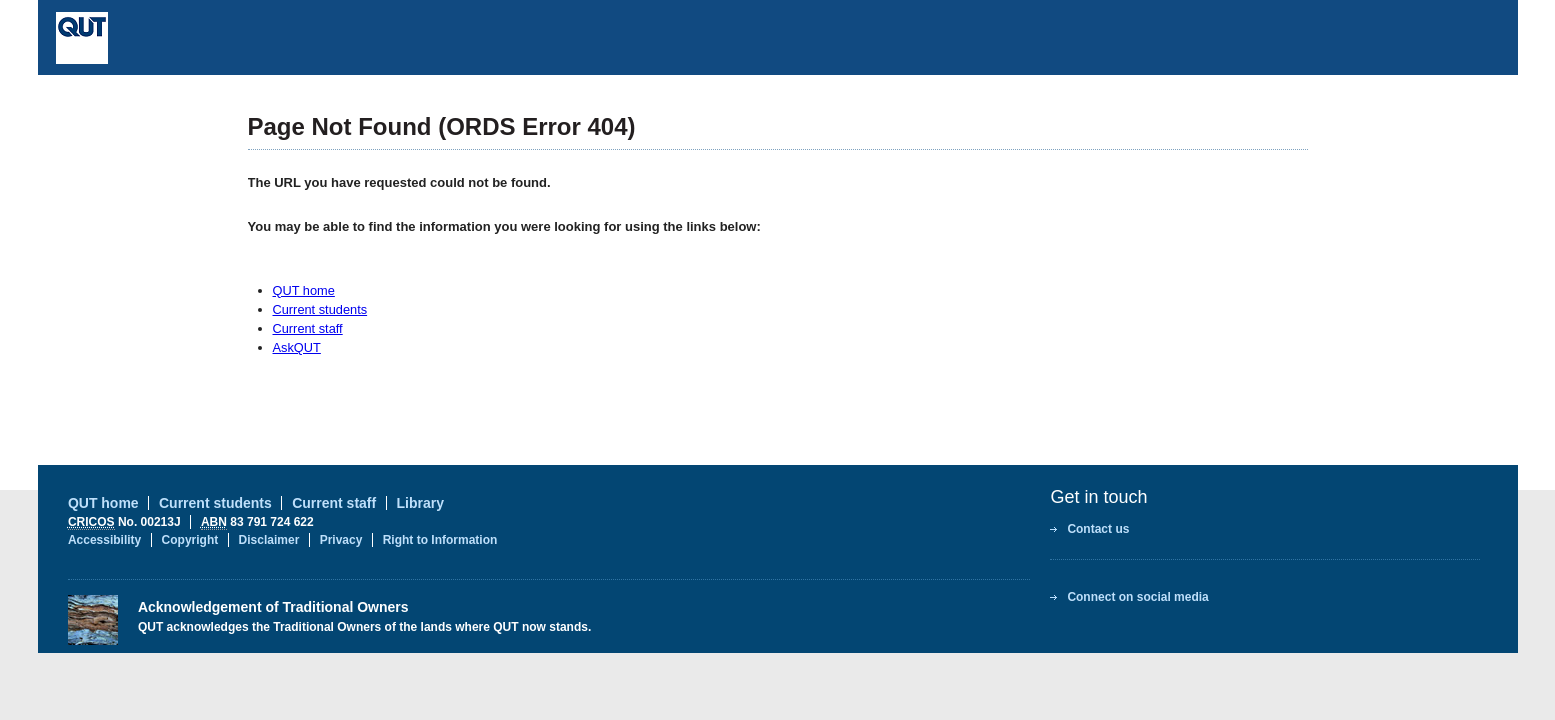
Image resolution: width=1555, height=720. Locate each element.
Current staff (308, 328)
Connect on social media (1137, 597)
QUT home (304, 290)
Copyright (190, 540)
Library (420, 503)
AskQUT (297, 347)
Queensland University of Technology (228, 38)
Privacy (341, 540)
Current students (320, 309)
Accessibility (104, 540)
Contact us (1098, 529)
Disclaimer (269, 540)
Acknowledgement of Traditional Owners (273, 607)
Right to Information (440, 540)
